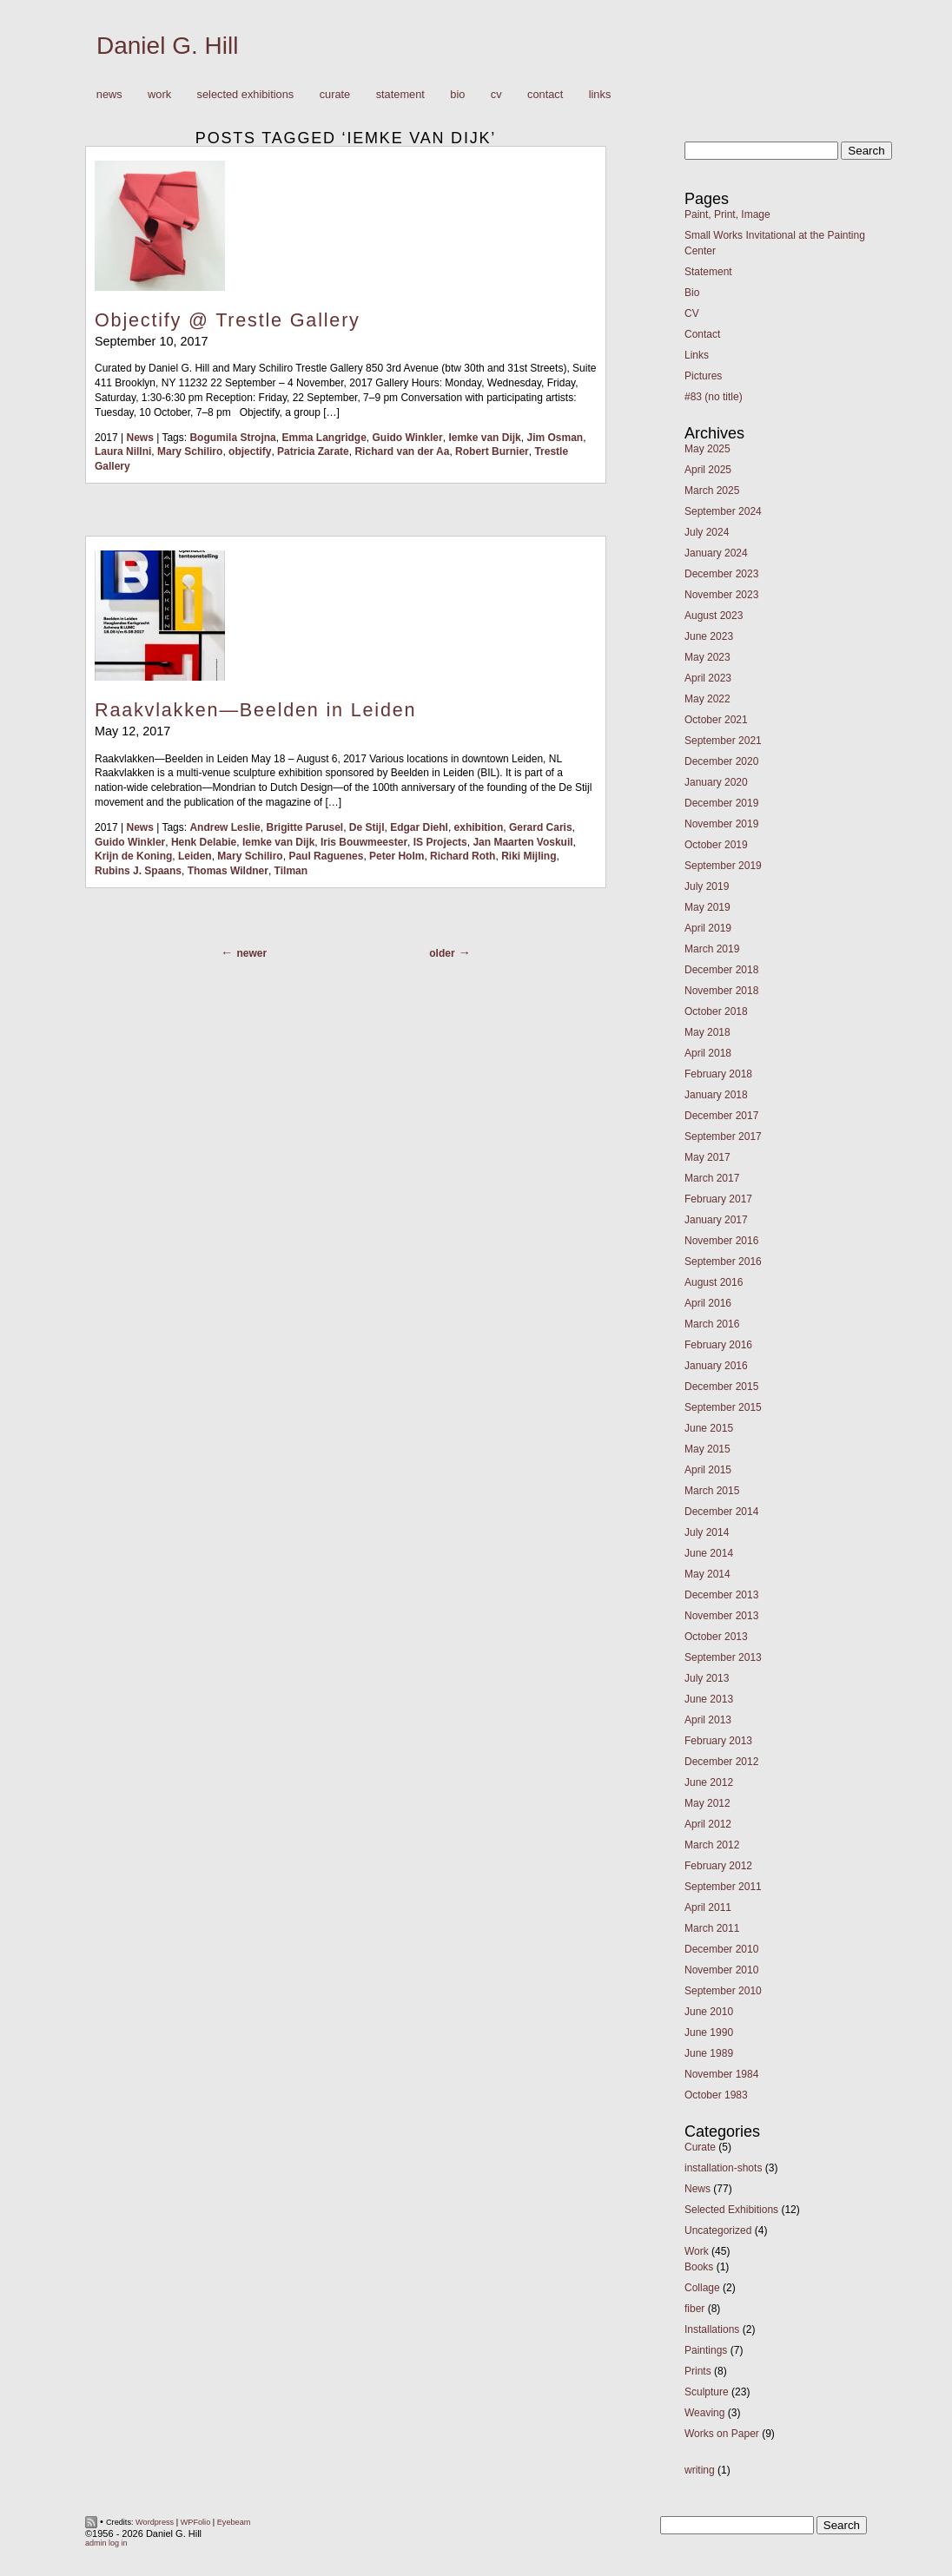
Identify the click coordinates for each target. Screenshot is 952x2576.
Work (155, 95)
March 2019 (711, 949)
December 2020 (721, 761)
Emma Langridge (323, 438)
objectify (249, 451)
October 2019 (716, 845)
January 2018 (716, 1095)
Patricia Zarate (313, 451)
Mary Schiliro (189, 451)
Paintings (705, 2350)
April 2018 (707, 1053)
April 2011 (707, 1907)
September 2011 (723, 1887)
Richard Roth (462, 856)
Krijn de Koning (133, 856)
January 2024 (716, 553)
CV (496, 94)
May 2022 (707, 699)
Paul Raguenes (325, 856)
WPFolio (196, 2522)
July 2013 (706, 1678)
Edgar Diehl (419, 827)
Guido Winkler (407, 438)
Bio (457, 94)
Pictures (703, 376)
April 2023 (707, 678)
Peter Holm (396, 856)
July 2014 (706, 1532)
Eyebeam (234, 2522)
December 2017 (721, 1116)
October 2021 (716, 720)
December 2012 (721, 1762)
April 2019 (707, 928)
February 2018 (718, 1074)
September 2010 (723, 1991)
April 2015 (707, 1470)
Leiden (195, 856)
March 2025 (711, 490)
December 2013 (721, 1595)
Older (441, 953)
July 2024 (706, 532)
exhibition (479, 827)
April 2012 (707, 1824)
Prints (697, 2371)
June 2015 (708, 1428)
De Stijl (367, 827)
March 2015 (711, 1491)
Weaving (704, 2413)
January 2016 (716, 1366)
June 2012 (708, 1782)
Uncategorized (717, 2230)
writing (699, 2470)
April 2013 (707, 1720)
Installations (711, 2329)
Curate (335, 94)
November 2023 (721, 595)
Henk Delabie (203, 842)
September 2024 (723, 511)
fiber (694, 2309)
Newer (251, 953)
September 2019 (723, 866)
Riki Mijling (528, 856)
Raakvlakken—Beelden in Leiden (255, 710)
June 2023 (708, 636)
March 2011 (711, 1928)
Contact (545, 94)
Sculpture (706, 2392)
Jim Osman (554, 438)
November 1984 (721, 2074)
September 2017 (723, 1136)
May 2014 (707, 1574)
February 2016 (718, 1345)
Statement (400, 94)
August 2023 (713, 615)
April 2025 (707, 470)
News (109, 94)
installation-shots (723, 2168)
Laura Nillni (123, 451)
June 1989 (708, 2053)
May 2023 (707, 657)
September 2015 (723, 1407)
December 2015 (721, 1386)
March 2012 (711, 1845)
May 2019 (707, 907)
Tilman (290, 871)
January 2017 (716, 1220)
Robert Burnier (492, 451)
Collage (702, 2288)
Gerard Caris (540, 827)
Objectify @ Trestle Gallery (227, 320)
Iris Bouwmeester (364, 842)
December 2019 (721, 803)
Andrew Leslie (224, 827)
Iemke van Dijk (484, 438)
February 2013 (718, 1741)
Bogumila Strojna (232, 438)
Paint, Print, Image (727, 214)
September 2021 (723, 741)
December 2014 (721, 1511)
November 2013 (721, 1616)
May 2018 (707, 1032)
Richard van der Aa (401, 451)
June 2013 (708, 1699)
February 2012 (718, 1866)
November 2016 (721, 1241)
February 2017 (718, 1199)
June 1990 (708, 2032)
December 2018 (721, 970)
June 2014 (708, 1553)
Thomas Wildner (228, 871)
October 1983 (716, 2095)
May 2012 (707, 1803)
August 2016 (713, 1282)
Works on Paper (721, 2434)
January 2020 (716, 782)
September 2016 (723, 1261)
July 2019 (706, 886)
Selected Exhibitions (245, 94)
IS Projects (440, 842)
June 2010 (708, 2012)
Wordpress (155, 2522)
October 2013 (716, 1637)
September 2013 (723, 1657)
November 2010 (721, 1970)
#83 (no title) (713, 397)
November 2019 (721, 824)
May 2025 (707, 449)
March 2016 (711, 1324)
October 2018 (716, 1011)
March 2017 (711, 1178)
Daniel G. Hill (167, 45)
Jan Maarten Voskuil (522, 842)
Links (600, 94)
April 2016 (707, 1303)
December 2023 (721, 574)
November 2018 (721, 991)
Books (698, 2267)
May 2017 (707, 1157)
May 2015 (707, 1449)
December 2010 (721, 1949)
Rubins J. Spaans (138, 871)
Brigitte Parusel (304, 827)
